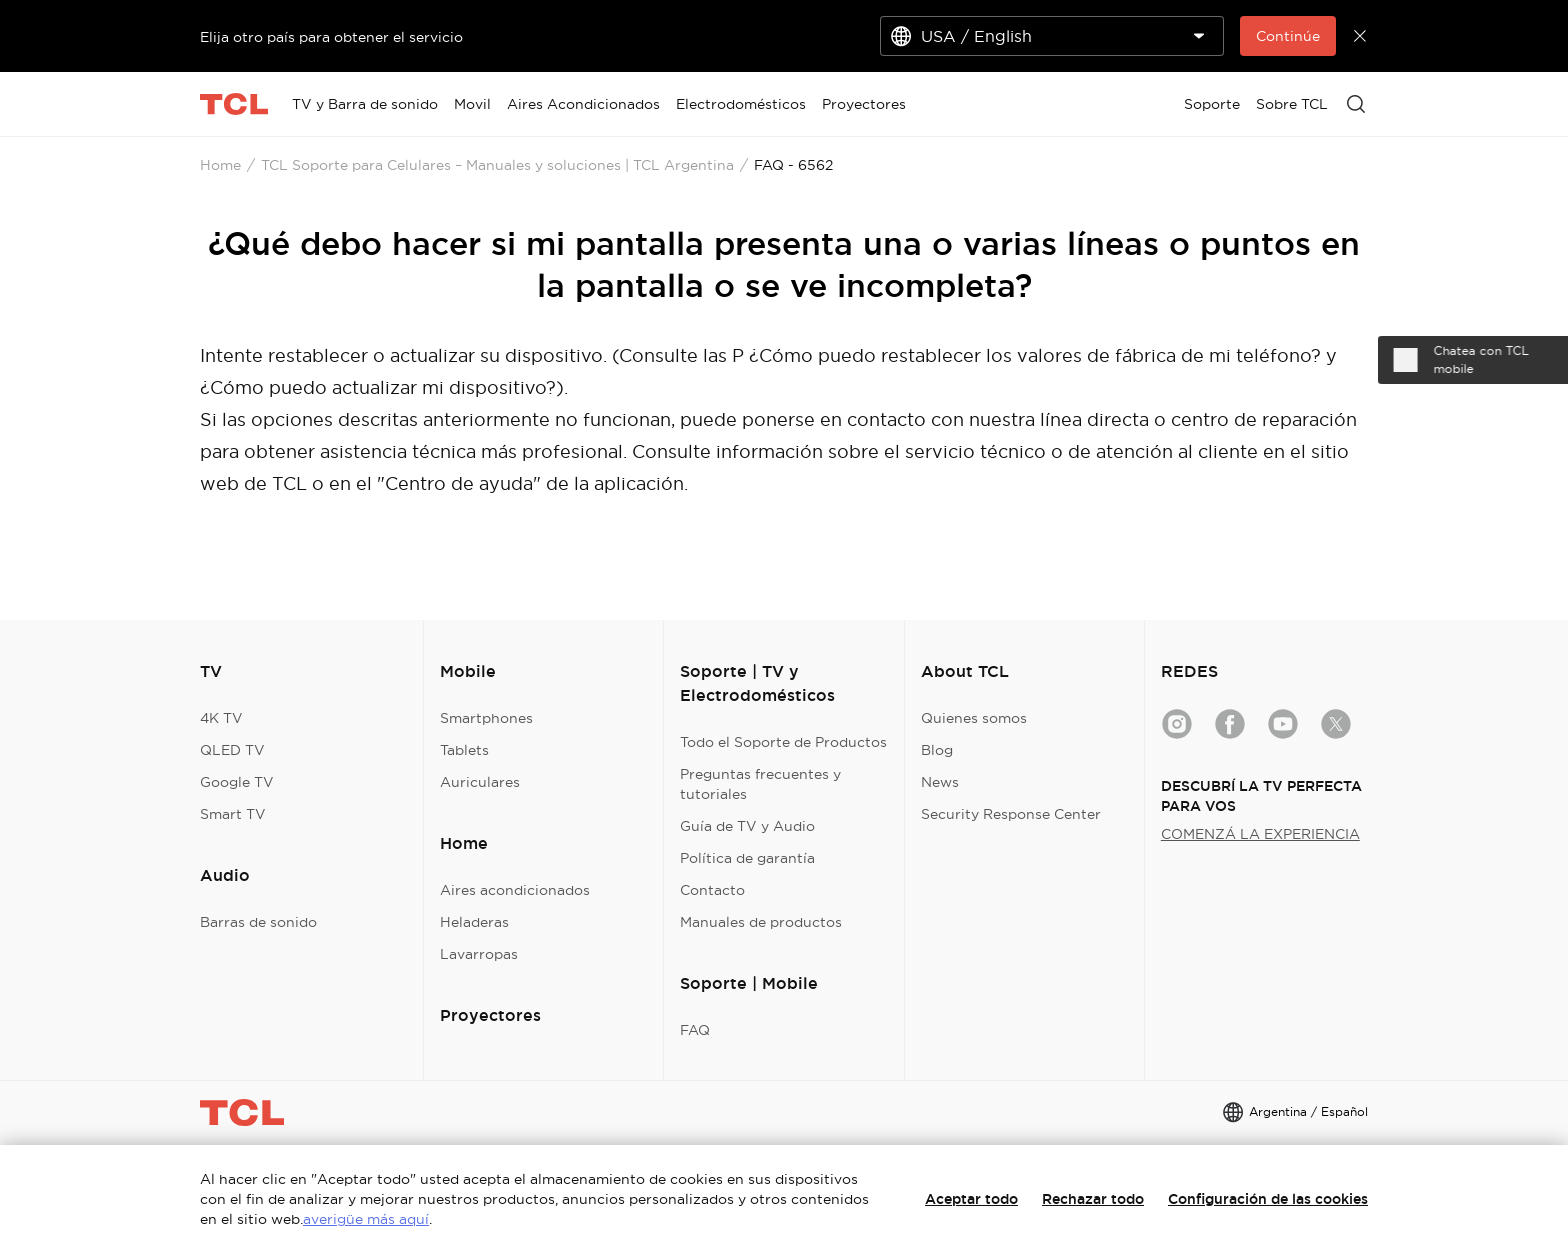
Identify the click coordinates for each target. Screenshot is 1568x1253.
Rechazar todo (1093, 1199)
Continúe (1288, 36)
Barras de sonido (258, 922)
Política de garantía (747, 858)
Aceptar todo (971, 1199)
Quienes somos (974, 718)
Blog (937, 750)
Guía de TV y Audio (747, 826)
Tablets (464, 750)
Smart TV (233, 814)
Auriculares (480, 782)
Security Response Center (1011, 814)
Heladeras (474, 922)
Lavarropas (479, 954)
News (940, 782)
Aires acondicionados (515, 890)
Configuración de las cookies (1268, 1199)
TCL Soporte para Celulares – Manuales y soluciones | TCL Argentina (497, 165)
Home (220, 165)
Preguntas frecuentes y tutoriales (760, 784)
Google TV (237, 782)
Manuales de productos (761, 922)
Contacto (712, 890)
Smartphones (486, 718)
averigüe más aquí (366, 1219)
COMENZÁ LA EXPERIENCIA (1260, 834)
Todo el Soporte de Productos (783, 742)
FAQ (695, 1030)
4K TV (221, 718)
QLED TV (232, 750)
